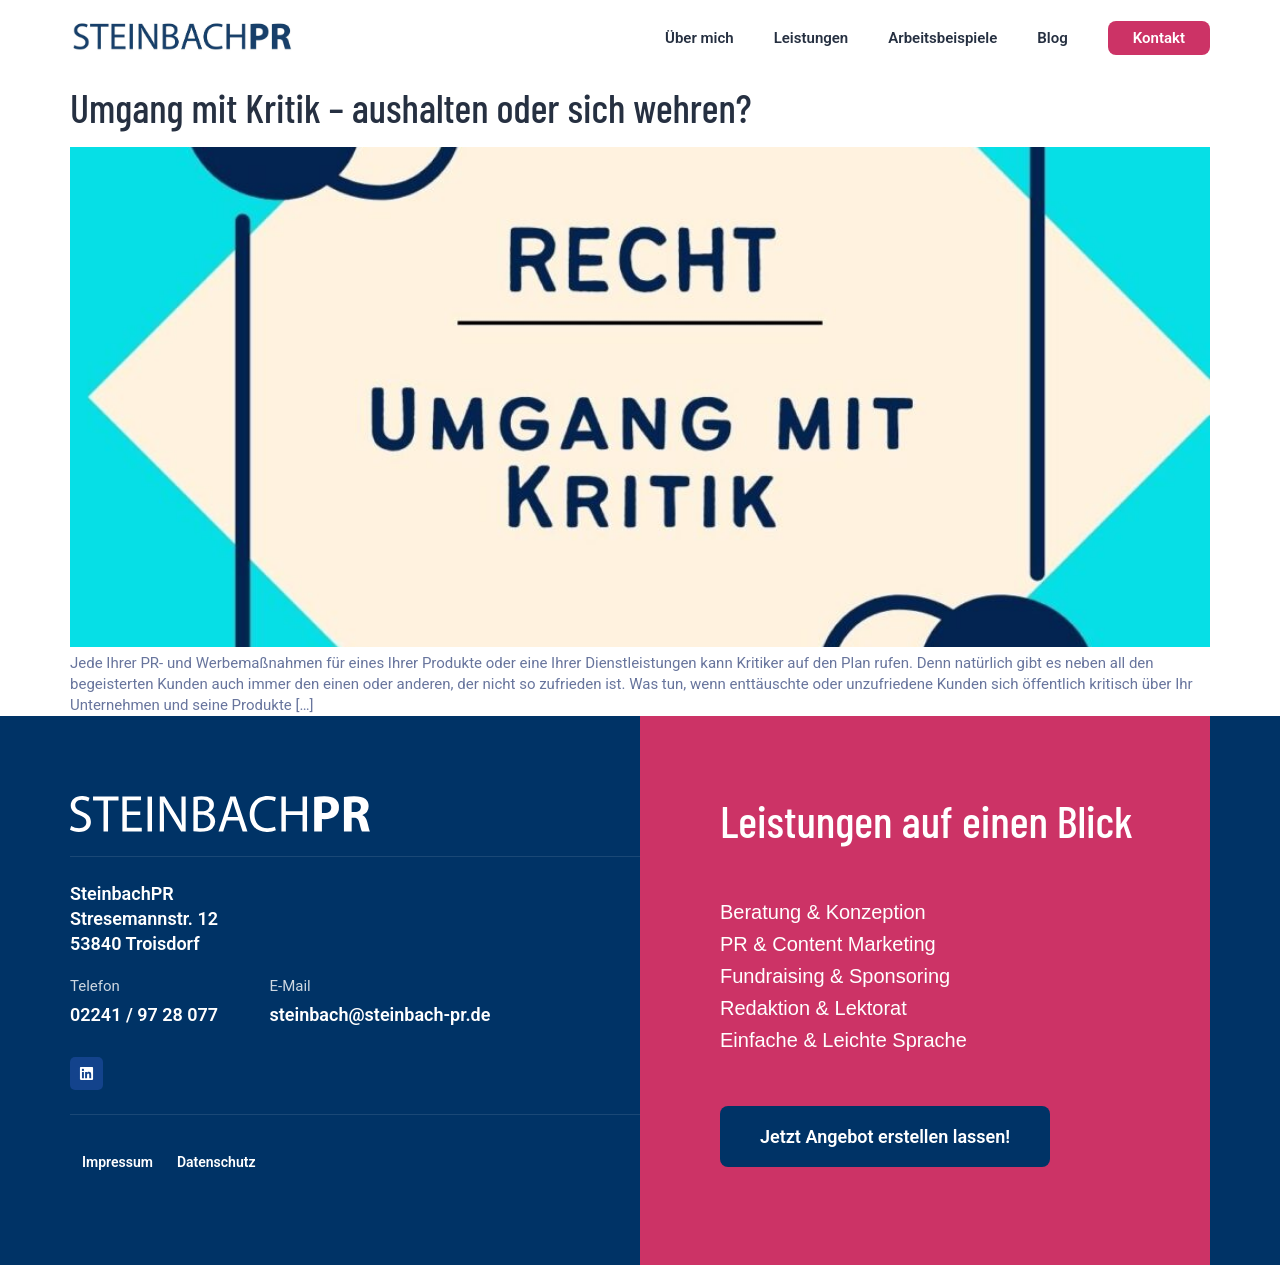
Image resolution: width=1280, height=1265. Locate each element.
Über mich (699, 38)
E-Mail (290, 986)
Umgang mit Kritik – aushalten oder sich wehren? (411, 107)
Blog (1052, 38)
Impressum (117, 1162)
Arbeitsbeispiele (942, 38)
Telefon (95, 986)
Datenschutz (216, 1162)
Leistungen (811, 38)
